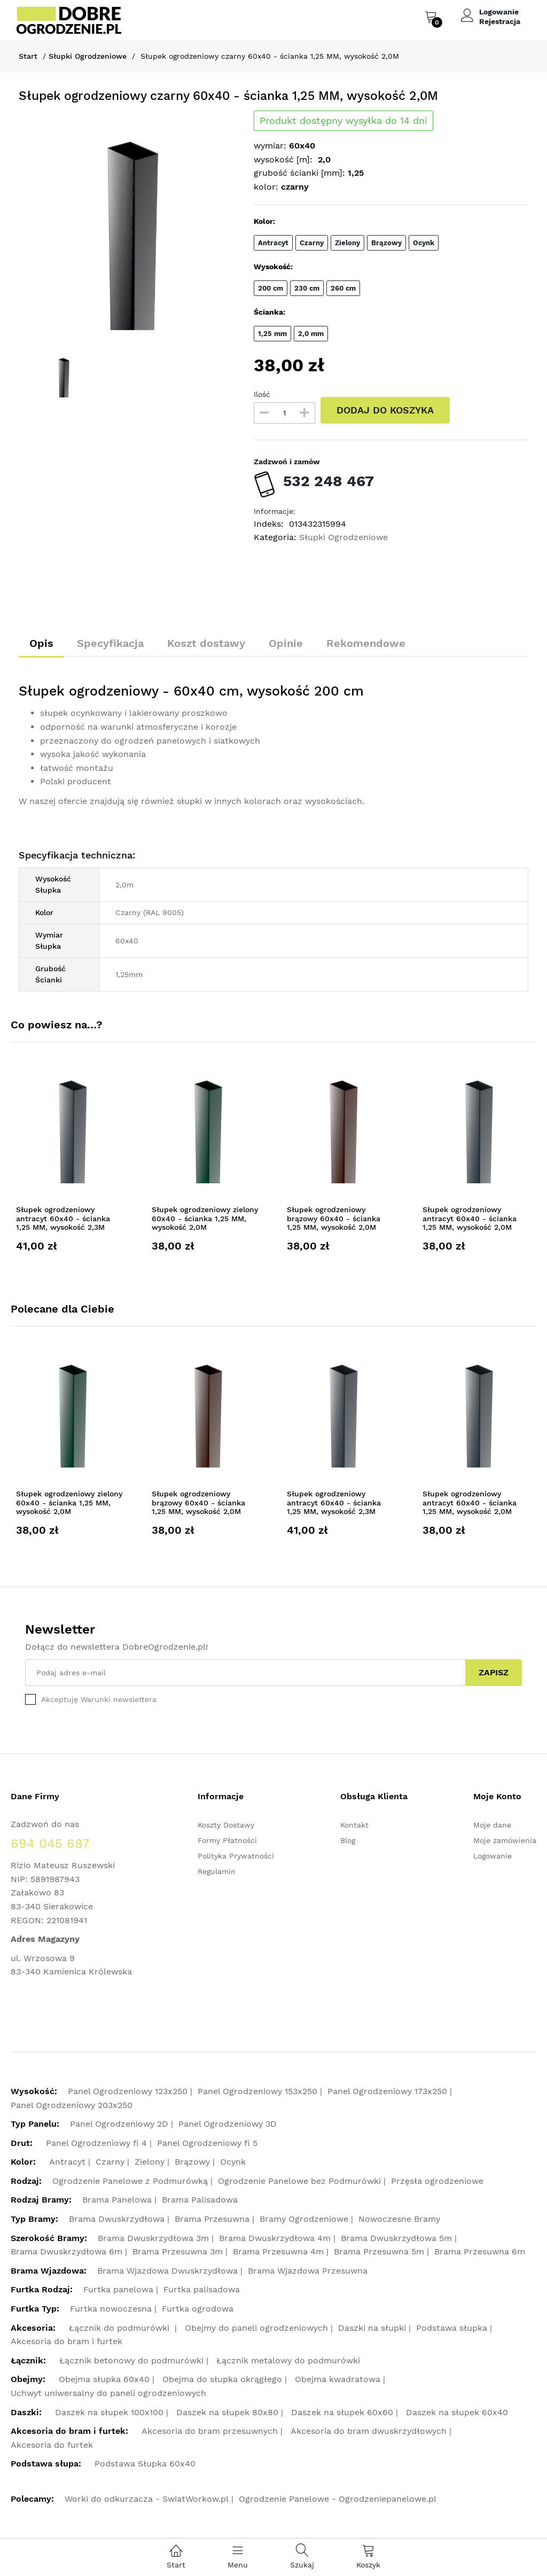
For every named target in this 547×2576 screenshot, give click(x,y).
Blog (347, 1840)
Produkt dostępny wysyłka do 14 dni (343, 120)
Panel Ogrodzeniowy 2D (119, 2124)
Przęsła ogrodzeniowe (437, 2181)
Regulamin (217, 1871)
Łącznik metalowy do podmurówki (288, 2360)
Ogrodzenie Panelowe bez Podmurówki (299, 2181)
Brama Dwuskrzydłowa (117, 2219)
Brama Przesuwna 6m (479, 2252)
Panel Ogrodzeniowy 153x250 (257, 2091)
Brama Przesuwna (212, 2219)
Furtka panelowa (118, 2290)
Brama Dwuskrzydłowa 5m (396, 2238)
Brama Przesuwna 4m (278, 2252)
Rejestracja (499, 21)
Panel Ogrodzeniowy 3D (227, 2124)
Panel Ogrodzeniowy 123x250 (127, 2091)
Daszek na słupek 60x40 (457, 2412)
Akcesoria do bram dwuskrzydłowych (369, 2431)
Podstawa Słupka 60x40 (145, 2464)
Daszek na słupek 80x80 (227, 2412)
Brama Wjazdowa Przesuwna (308, 2271)
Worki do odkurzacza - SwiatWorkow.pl (147, 2499)
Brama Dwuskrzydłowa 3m (153, 2238)
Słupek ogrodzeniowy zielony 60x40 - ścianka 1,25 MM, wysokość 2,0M (205, 1218)
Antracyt (67, 2162)
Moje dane (492, 1825)
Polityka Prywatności (236, 1856)
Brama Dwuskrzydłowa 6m (66, 2252)
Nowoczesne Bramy (399, 2219)
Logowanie (499, 11)
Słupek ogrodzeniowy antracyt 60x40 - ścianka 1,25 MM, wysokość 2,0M (470, 1218)
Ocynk (233, 2162)
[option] (128, 220)
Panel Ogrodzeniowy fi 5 (207, 2143)
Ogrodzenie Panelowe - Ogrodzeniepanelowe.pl (337, 2499)
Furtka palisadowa (201, 2290)
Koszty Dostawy (226, 1825)
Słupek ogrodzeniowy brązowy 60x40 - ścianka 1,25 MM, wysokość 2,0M (333, 1218)
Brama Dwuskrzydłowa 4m (275, 2238)
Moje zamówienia (504, 1840)
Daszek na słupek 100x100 (109, 2412)
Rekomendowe (368, 643)
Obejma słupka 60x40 (104, 2380)
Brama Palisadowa (200, 2200)
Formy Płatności (227, 1840)
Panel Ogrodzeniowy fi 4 (96, 2143)
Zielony (150, 2162)
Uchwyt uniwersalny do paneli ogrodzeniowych (108, 2393)
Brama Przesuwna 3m (177, 2252)
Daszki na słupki (372, 2328)
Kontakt (354, 1825)
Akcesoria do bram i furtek (66, 2342)
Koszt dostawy (207, 643)
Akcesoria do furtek (52, 2445)
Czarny (110, 2162)
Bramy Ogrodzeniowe (304, 2219)
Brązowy (192, 2162)
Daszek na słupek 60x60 (342, 2412)
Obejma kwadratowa (337, 2380)
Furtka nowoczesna (111, 2309)
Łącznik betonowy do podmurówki (131, 2360)
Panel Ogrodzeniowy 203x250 (71, 2105)
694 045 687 (50, 1844)
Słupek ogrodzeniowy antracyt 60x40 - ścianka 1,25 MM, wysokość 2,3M (63, 1218)
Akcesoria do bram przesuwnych (210, 2431)
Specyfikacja (110, 643)
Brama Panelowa (117, 2200)
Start (28, 56)
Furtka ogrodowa (197, 2309)
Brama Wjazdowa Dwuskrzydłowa (167, 2271)
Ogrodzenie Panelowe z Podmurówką (130, 2181)
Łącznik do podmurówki (120, 2328)
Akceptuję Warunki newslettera (99, 1699)
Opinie (287, 643)
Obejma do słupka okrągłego (222, 2380)
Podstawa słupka (451, 2328)
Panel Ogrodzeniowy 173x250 (387, 2091)
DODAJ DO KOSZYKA (385, 410)
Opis (41, 643)
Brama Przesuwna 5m (379, 2252)
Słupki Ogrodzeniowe (88, 56)
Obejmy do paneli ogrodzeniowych (256, 2328)
